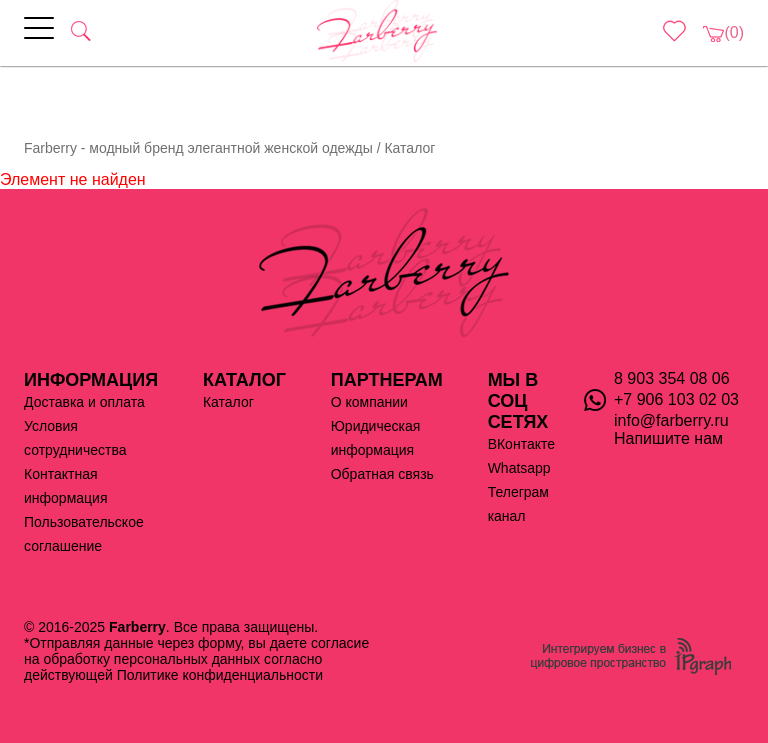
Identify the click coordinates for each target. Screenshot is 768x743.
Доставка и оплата (84, 402)
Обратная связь (382, 474)
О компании (369, 402)
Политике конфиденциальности (220, 675)
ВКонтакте (521, 444)
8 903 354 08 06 (672, 378)
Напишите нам (668, 438)
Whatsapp (519, 468)
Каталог (228, 402)
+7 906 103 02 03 (676, 399)
